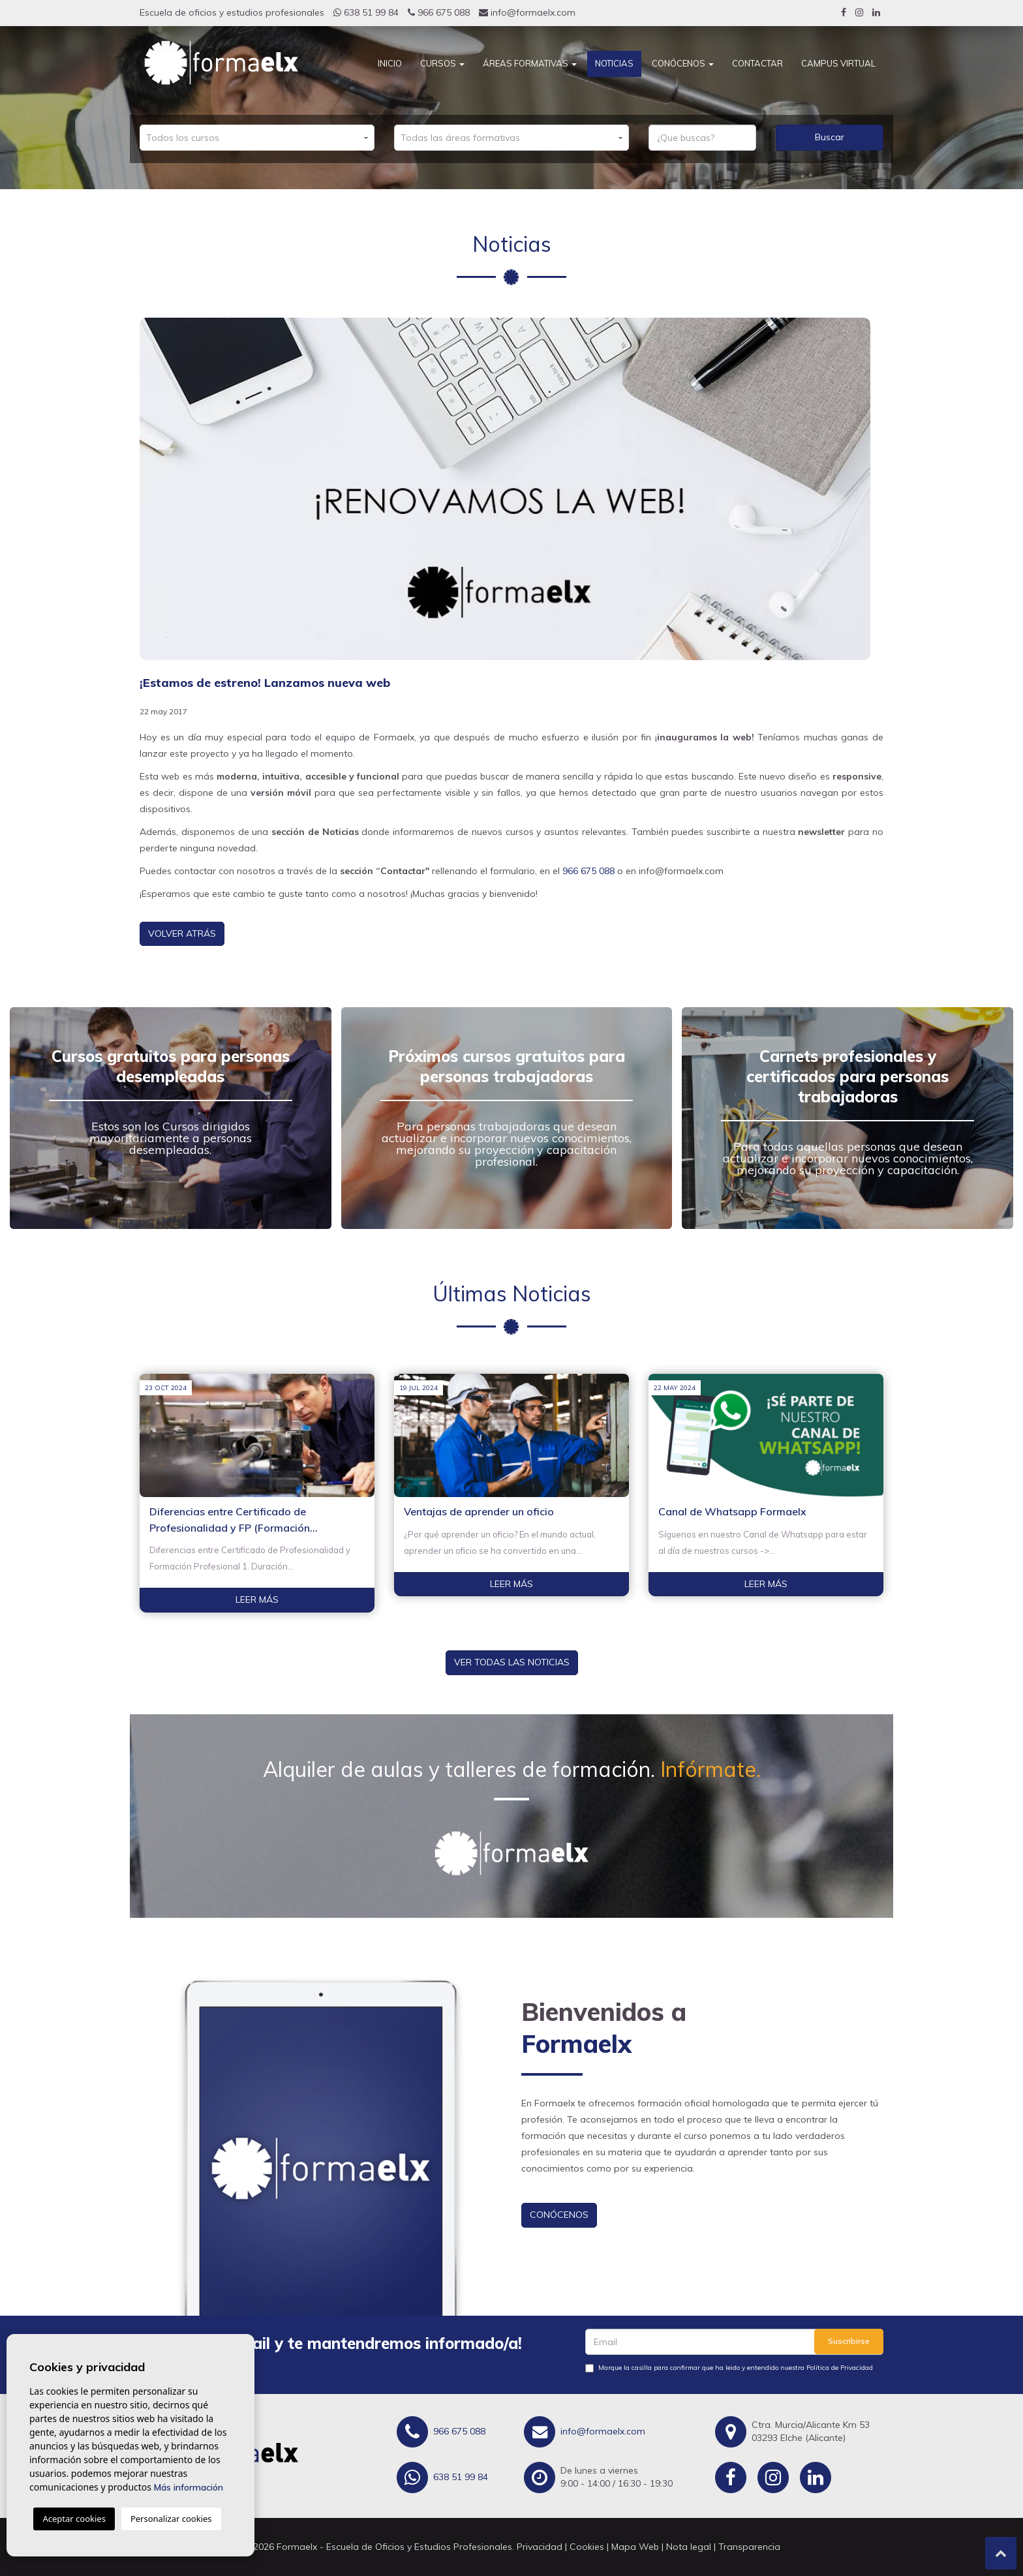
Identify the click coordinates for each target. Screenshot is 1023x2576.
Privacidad (539, 2547)
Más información (188, 2487)
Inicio (390, 63)
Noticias (614, 63)
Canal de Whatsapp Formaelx (732, 1511)
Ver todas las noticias (512, 1662)
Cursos (442, 63)
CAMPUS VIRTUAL (838, 63)
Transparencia (749, 2547)
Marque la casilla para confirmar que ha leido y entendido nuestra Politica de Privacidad (735, 2367)
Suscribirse (849, 2341)
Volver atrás (182, 933)
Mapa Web (635, 2547)
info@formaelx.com (527, 12)
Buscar (829, 137)
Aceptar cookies (73, 2518)
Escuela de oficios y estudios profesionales (232, 12)
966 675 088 (439, 12)
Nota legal (688, 2547)
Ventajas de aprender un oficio (479, 1511)
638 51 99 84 (366, 12)
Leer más (257, 1599)
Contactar (757, 63)
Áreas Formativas (530, 63)
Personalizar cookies (171, 2518)
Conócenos (683, 63)
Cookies (587, 2547)
